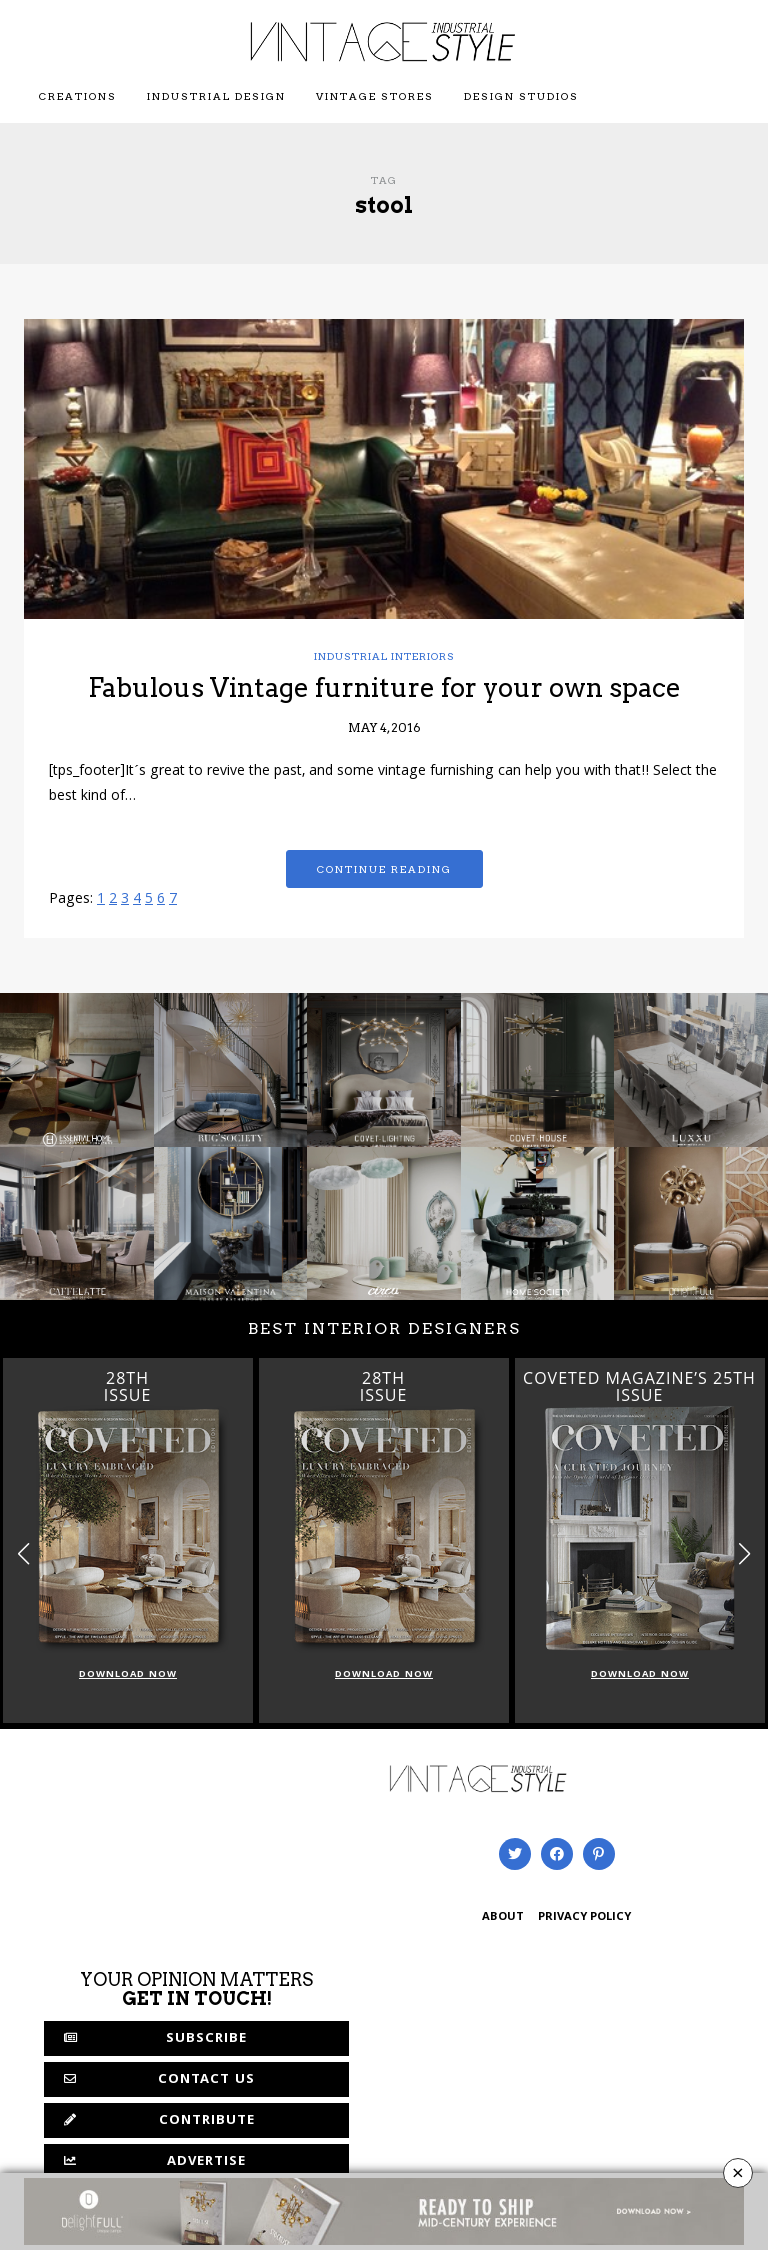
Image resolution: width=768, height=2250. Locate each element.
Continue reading (384, 869)
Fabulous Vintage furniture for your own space (384, 687)
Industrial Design (216, 96)
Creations (78, 96)
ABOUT (503, 1917)
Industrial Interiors (384, 656)
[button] (744, 1553)
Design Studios (521, 96)
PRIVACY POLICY (584, 1917)
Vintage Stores (375, 96)
